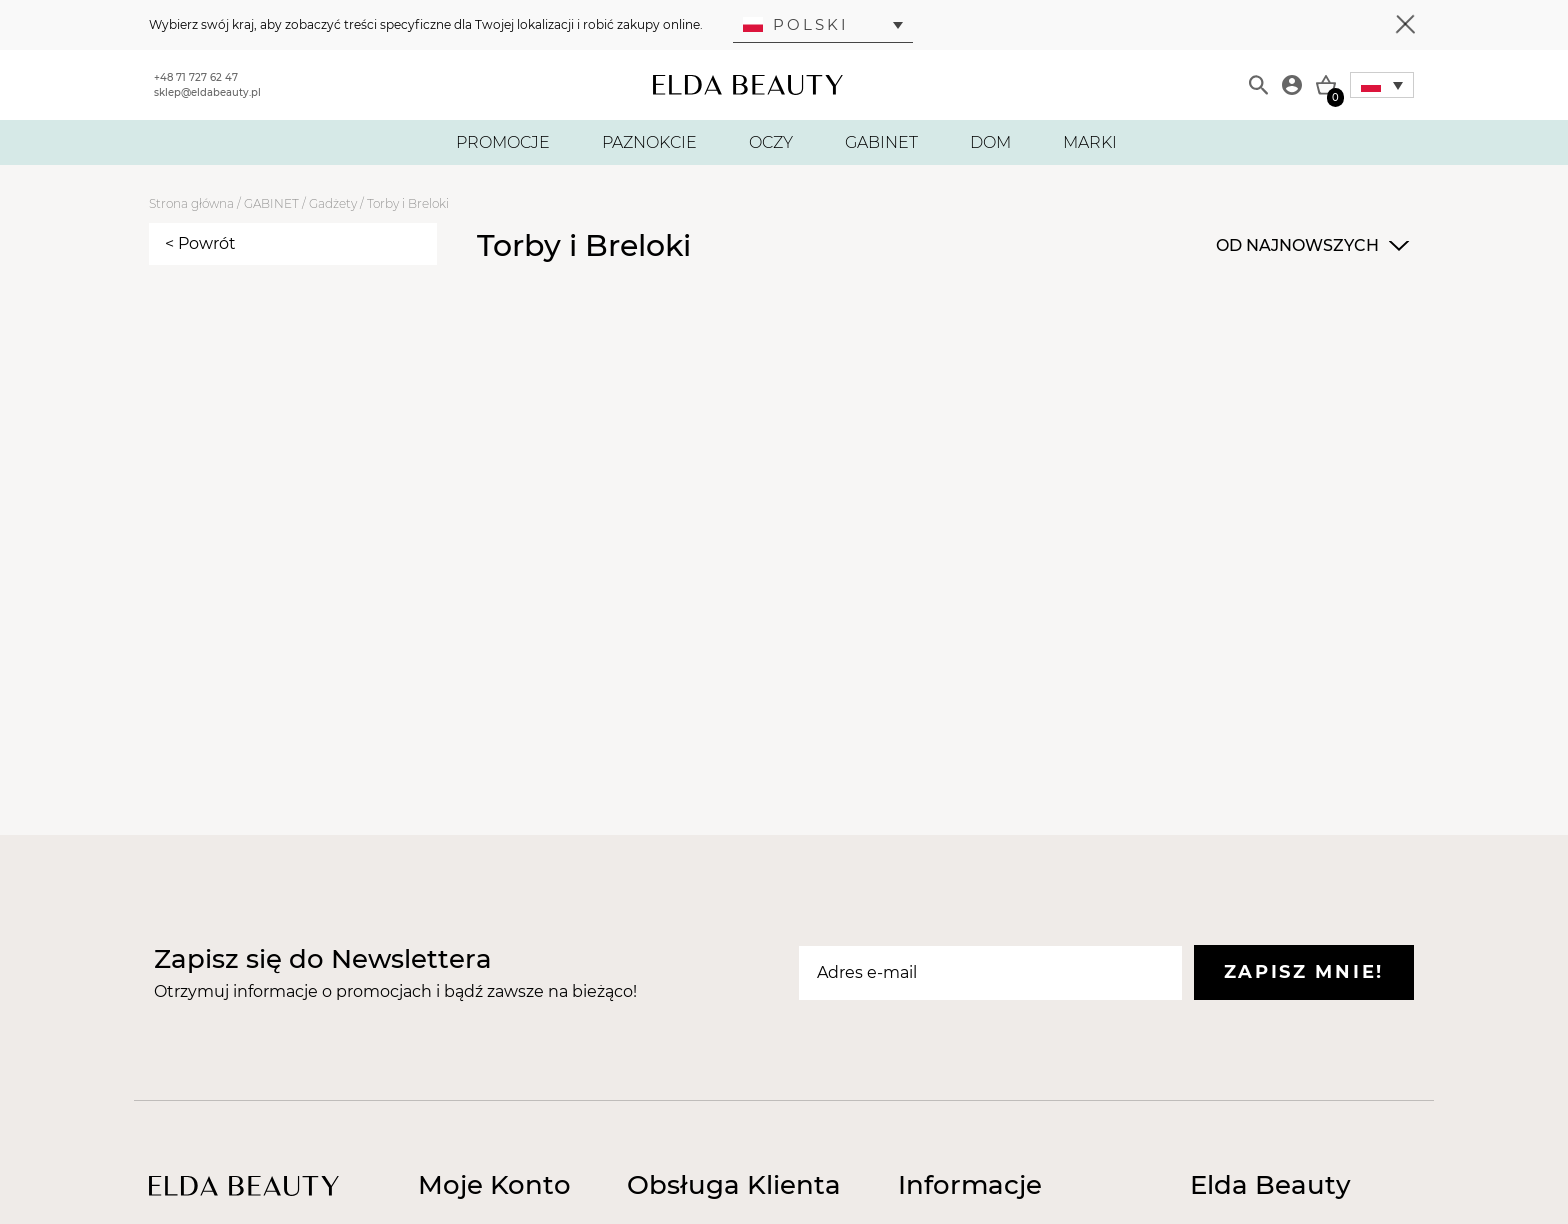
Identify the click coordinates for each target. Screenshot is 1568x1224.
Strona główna (191, 203)
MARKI (1090, 142)
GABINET (881, 142)
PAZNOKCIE (649, 142)
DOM (990, 142)
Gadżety (333, 203)
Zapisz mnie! (1304, 972)
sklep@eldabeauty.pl (207, 92)
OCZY (771, 142)
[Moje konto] (1292, 85)
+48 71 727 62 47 (196, 77)
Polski (796, 24)
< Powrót (200, 243)
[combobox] (1310, 246)
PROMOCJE (503, 142)
